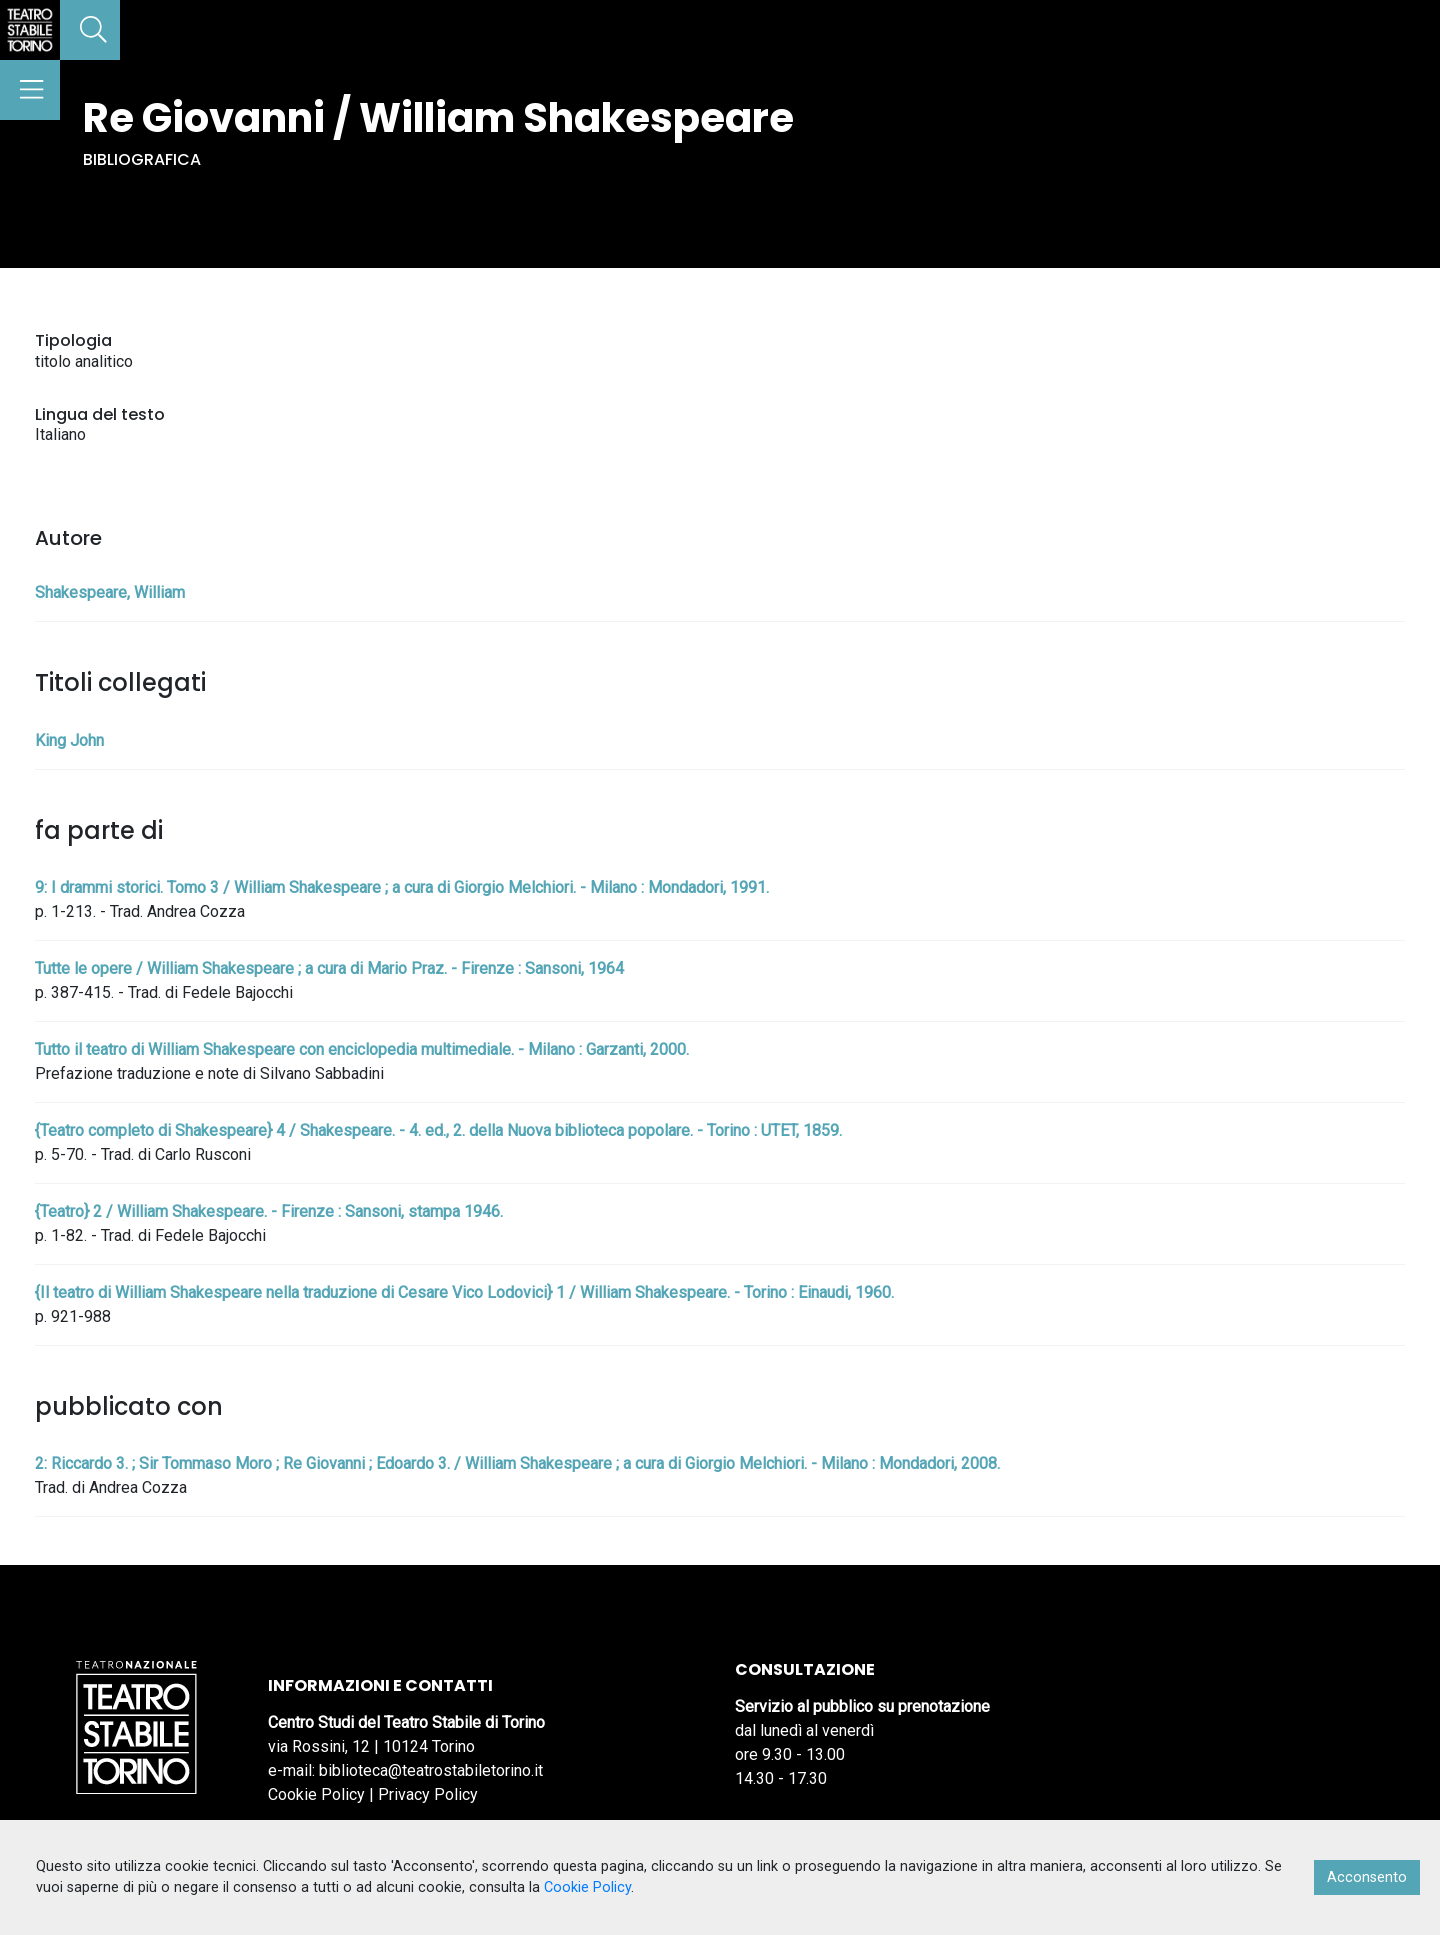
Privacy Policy (428, 1794)
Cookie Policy (316, 1794)
